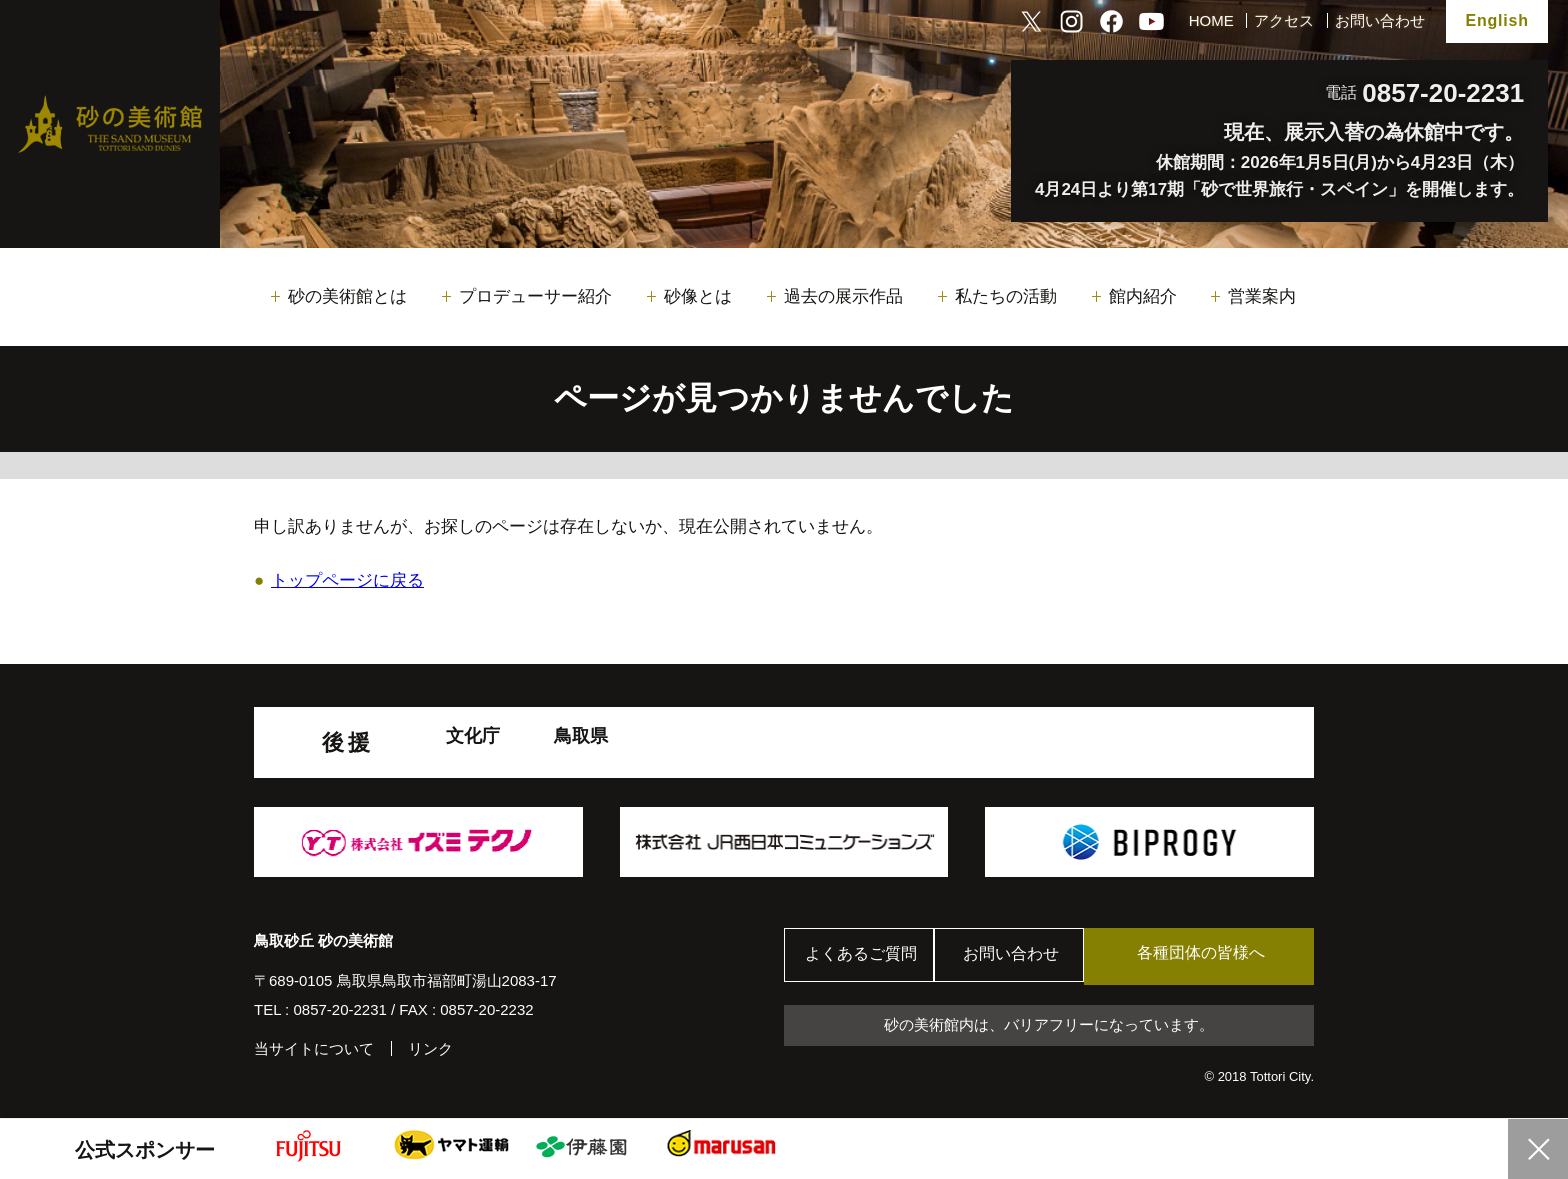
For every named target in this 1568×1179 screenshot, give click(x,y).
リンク (430, 1048)
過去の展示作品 (843, 296)
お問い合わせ (1380, 20)
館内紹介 (1143, 296)
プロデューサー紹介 (535, 296)
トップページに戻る (347, 580)
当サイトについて (314, 1048)
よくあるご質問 (863, 956)
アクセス (1284, 20)
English (1496, 20)
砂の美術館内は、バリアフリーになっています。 (1049, 1025)
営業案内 (1262, 296)
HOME (1211, 20)
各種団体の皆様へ (1219, 955)
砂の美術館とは (347, 296)
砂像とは (698, 296)
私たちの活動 (1006, 296)
